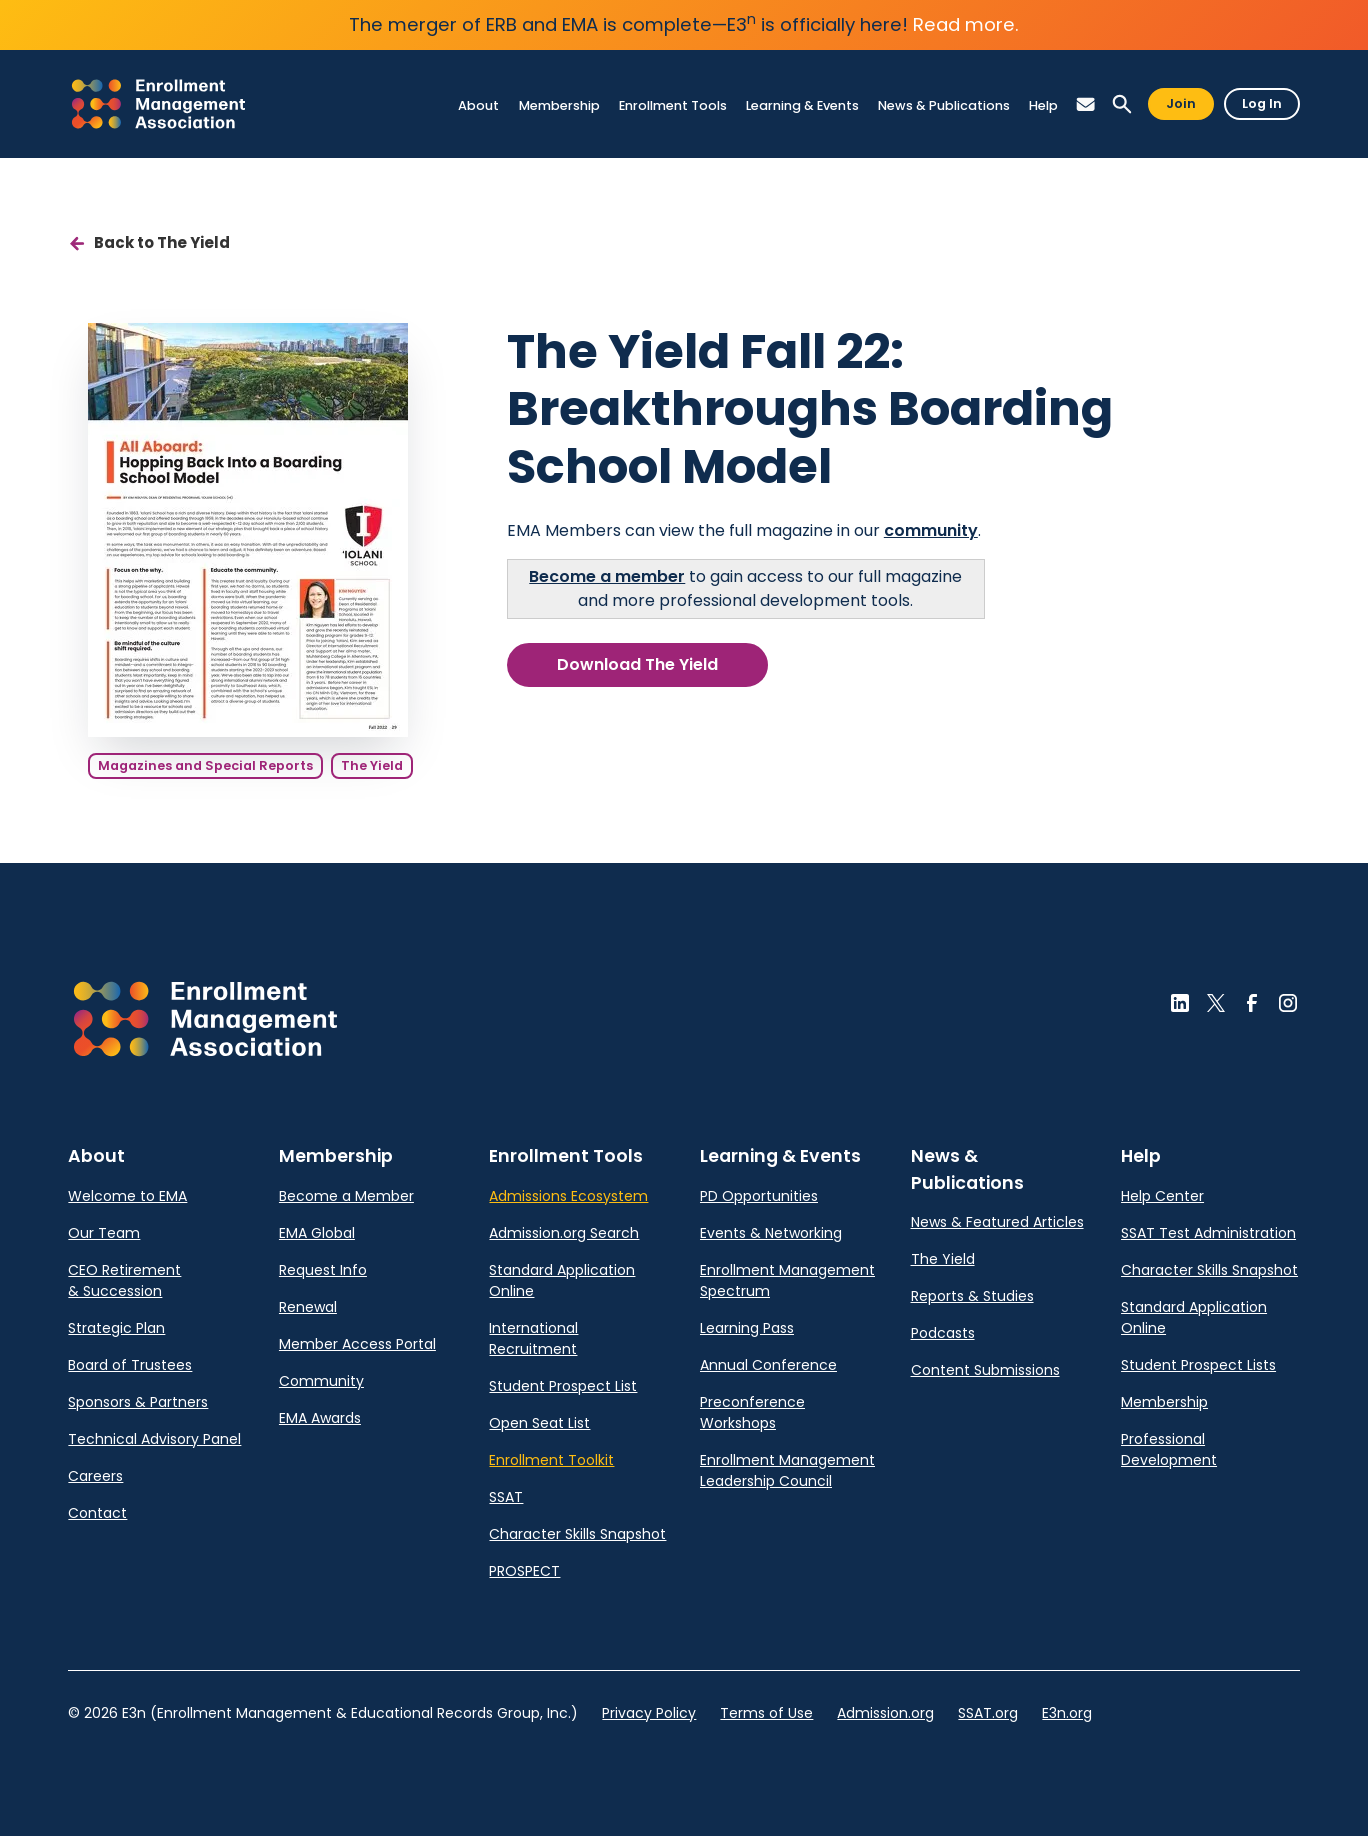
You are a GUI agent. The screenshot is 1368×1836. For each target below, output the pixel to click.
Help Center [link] (1162, 1196)
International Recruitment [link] (533, 1338)
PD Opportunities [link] (759, 1196)
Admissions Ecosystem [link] (568, 1196)
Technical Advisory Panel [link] (154, 1439)
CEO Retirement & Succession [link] (124, 1280)
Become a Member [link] (346, 1196)
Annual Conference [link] (768, 1365)
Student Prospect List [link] (563, 1386)
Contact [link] (97, 1513)
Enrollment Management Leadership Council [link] (787, 1470)
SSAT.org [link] (988, 1713)
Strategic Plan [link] (116, 1328)
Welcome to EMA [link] (127, 1196)
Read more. (966, 24)
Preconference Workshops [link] (752, 1412)
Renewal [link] (308, 1307)
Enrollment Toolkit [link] (551, 1460)
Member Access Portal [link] (357, 1344)
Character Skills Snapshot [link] (577, 1534)
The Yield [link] (943, 1259)
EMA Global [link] (317, 1233)
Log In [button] (1262, 103)
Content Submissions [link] (985, 1370)
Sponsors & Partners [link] (138, 1402)
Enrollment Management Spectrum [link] (787, 1280)
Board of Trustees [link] (130, 1365)
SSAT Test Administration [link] (1208, 1233)
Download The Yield (637, 664)
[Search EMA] (1122, 104)
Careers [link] (95, 1476)
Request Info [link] (323, 1270)
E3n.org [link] (1067, 1713)
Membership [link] (1164, 1402)
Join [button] (1181, 103)
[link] (158, 104)
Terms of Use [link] (766, 1713)
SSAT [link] (506, 1497)
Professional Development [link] (1169, 1449)
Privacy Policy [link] (649, 1713)
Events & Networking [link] (771, 1233)
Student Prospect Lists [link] (1198, 1365)
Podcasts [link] (943, 1333)
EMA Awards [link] (320, 1418)
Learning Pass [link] (747, 1328)
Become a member (607, 576)
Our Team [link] (104, 1233)
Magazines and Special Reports (205, 765)
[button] (1086, 104)
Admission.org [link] (885, 1713)
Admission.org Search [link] (564, 1233)
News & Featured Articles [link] (997, 1222)
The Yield (372, 765)
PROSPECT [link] (524, 1571)
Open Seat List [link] (539, 1423)
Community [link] (321, 1381)
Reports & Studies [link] (972, 1296)
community (931, 530)
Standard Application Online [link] (562, 1280)
